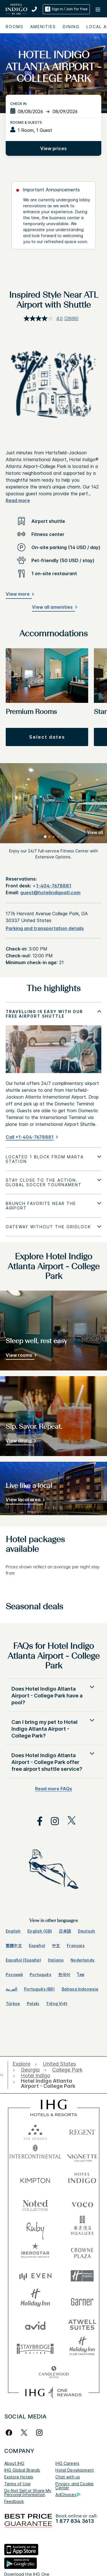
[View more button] (19, 595)
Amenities (43, 26)
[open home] (4, 2074)
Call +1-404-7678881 (30, 1137)
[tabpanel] (53, 1074)
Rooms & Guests (26, 122)
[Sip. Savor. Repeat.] (20, 1441)
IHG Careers (67, 2463)
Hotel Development (74, 2470)
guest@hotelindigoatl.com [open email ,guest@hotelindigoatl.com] (50, 892)
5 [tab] (61, 837)
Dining (71, 26)
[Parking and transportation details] (45, 928)
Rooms (14, 26)
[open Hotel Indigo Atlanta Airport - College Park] (52, 2083)
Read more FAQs (53, 1789)
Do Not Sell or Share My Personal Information (28, 2492)
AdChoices (67, 2494)
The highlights (53, 989)
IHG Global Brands (22, 2470)
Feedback (14, 2501)
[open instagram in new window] (52, 1821)
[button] (98, 9)
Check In (18, 104)
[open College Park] (67, 2069)
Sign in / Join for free (66, 9)
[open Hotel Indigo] (35, 2075)
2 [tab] (50, 837)
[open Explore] (23, 2063)
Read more (18, 500)
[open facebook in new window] (37, 1821)
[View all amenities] (53, 608)
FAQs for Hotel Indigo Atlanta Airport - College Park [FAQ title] (54, 1656)
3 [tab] (54, 837)
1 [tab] (45, 837)
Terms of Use (17, 2483)
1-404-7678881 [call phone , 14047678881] (53, 886)
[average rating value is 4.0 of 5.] (44, 318)
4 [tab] (58, 837)
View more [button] (18, 594)
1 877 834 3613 (75, 2521)
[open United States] (59, 2063)
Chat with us (67, 2476)
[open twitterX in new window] (68, 1821)
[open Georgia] (30, 2069)
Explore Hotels (18, 2476)
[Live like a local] (24, 1500)
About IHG (14, 2463)
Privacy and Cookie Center (74, 2485)
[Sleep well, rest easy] (20, 1356)
